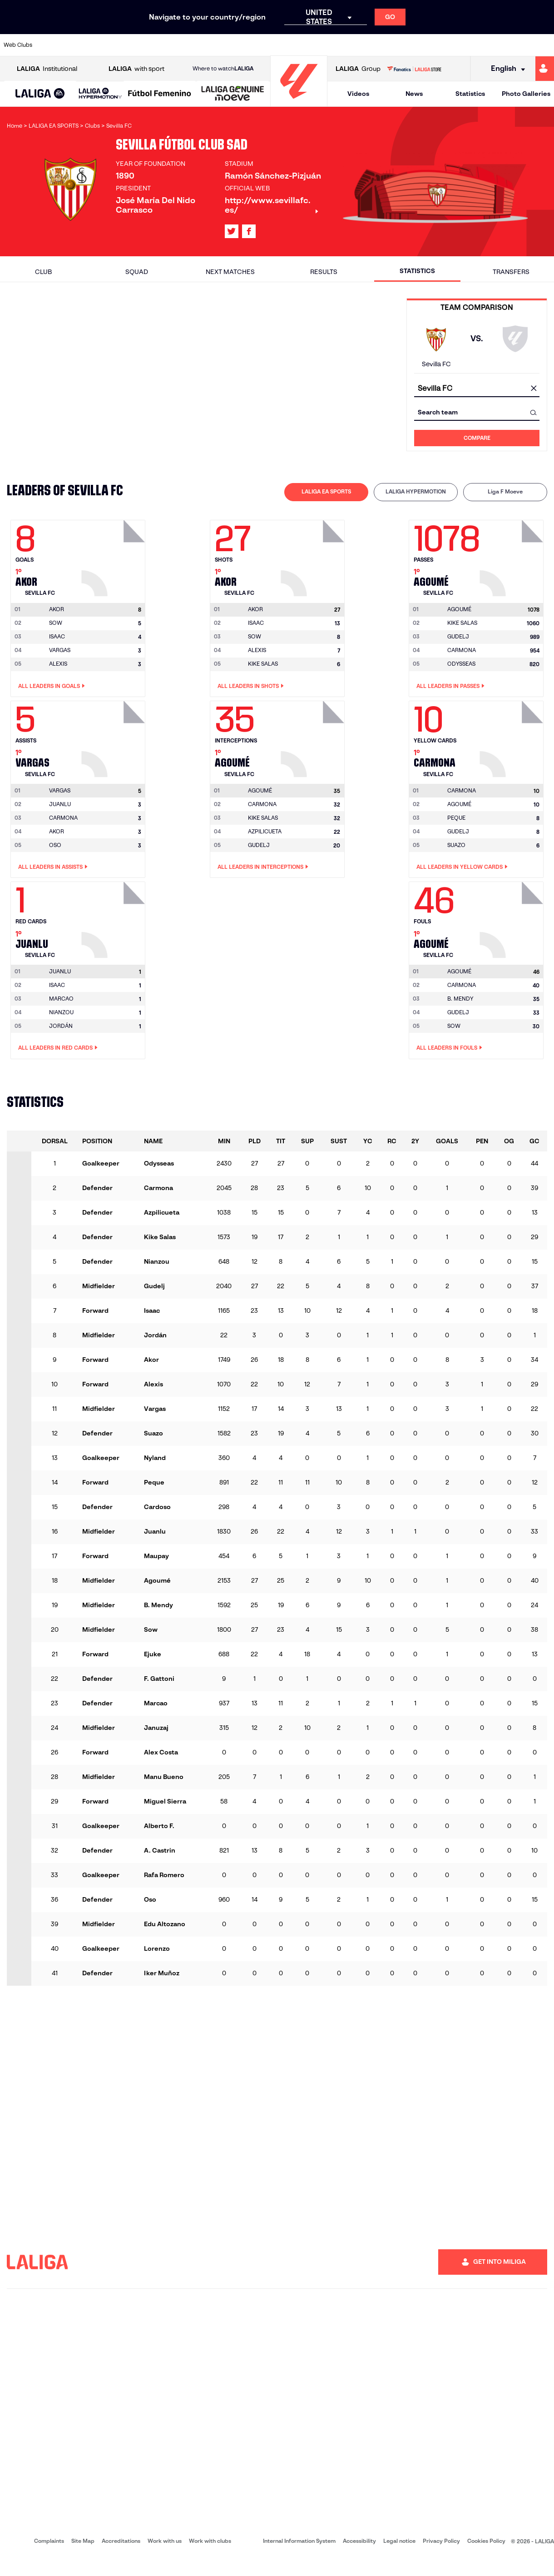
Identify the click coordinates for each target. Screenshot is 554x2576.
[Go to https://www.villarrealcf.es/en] (543, 45)
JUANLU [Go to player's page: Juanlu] (60, 804)
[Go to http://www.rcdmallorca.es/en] (362, 45)
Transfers (511, 271)
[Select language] (505, 69)
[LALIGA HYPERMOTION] (100, 94)
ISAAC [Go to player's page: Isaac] (57, 636)
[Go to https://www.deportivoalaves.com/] (129, 45)
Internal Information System (299, 2541)
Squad (136, 271)
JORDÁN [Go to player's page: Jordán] (61, 1026)
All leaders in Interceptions (263, 867)
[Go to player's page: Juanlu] (114, 917)
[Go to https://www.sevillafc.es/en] (492, 45)
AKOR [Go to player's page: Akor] (56, 831)
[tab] (326, 492)
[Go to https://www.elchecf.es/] (155, 45)
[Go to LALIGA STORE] (414, 68)
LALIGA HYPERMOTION (416, 491)
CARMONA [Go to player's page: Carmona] (461, 650)
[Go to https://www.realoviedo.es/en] (440, 45)
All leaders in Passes (450, 686)
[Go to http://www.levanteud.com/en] (258, 45)
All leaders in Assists (53, 867)
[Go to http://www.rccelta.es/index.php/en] (310, 45)
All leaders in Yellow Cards (462, 867)
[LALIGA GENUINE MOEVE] (232, 94)
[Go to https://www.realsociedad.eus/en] (466, 45)
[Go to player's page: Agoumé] (512, 555)
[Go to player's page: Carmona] (512, 736)
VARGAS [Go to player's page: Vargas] (59, 650)
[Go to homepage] (299, 102)
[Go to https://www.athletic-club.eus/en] (51, 45)
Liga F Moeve (505, 491)
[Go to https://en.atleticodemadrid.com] (77, 45)
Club (43, 271)
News (414, 93)
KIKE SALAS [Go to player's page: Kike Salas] (263, 664)
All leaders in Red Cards (58, 1048)
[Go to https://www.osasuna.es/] (103, 45)
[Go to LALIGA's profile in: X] (231, 231)
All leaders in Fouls (449, 1048)
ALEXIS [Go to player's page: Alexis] (58, 664)
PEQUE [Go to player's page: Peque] (456, 818)
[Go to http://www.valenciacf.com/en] (517, 45)
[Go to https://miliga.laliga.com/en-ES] (544, 68)
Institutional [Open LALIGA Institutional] (47, 69)
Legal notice (399, 2541)
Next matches (230, 271)
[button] (40, 93)
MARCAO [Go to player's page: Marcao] (61, 999)
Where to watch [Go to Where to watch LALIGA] (223, 68)
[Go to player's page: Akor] (114, 555)
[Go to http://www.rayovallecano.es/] (284, 45)
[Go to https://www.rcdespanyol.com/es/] (336, 45)
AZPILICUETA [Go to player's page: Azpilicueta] (265, 831)
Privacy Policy (441, 2541)
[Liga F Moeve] (159, 94)
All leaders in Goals (51, 686)
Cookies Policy (486, 2541)
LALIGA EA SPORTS (326, 491)
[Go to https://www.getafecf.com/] (206, 45)
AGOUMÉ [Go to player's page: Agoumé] (459, 804)
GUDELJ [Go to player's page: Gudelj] (458, 636)
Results (323, 271)
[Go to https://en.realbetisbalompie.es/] (388, 45)
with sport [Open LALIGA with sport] (136, 69)
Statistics (470, 93)
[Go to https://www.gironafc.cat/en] (232, 45)
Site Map (82, 2541)
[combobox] (476, 389)
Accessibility (359, 2541)
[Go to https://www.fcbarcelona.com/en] (181, 45)
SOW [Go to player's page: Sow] (55, 623)
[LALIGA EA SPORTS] (40, 94)
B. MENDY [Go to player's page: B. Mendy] (460, 999)
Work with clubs (210, 2541)
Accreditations (121, 2541)
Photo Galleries (526, 93)
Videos (358, 93)
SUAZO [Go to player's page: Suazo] (456, 845)
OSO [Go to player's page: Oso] (55, 845)
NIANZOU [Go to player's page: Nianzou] (61, 1012)
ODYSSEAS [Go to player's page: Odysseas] (461, 664)
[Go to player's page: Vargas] (114, 736)
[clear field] (533, 389)
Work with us (165, 2541)
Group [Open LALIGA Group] (358, 69)
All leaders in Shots (251, 686)
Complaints (49, 2541)
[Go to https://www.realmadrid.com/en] (414, 45)
